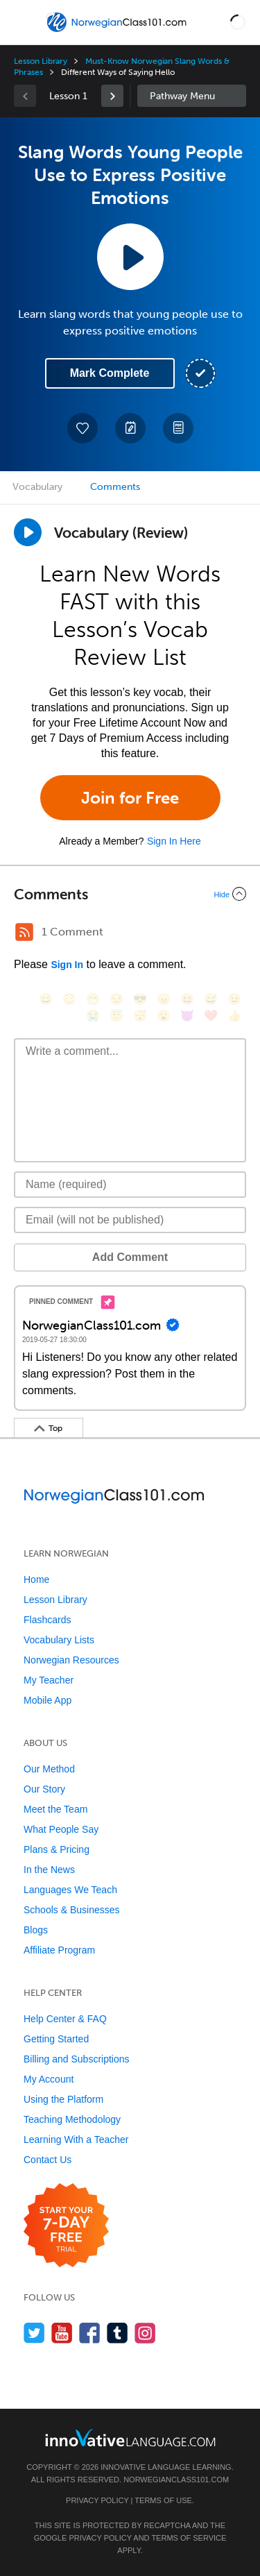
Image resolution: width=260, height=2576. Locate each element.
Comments (115, 487)
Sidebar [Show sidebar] (192, 96)
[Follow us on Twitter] (34, 2333)
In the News (49, 1869)
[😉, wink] (234, 999)
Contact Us (47, 2159)
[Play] (28, 532)
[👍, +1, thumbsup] (234, 1015)
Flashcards (47, 1619)
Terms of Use (163, 2500)
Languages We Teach (70, 1889)
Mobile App (47, 1700)
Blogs (36, 1929)
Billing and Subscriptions (77, 2059)
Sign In (67, 964)
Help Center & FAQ (65, 2018)
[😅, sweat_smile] (211, 999)
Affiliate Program (59, 1950)
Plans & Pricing (56, 1849)
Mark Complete (110, 373)
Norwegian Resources (71, 1660)
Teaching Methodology (72, 2119)
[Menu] (22, 22)
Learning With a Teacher (76, 2139)
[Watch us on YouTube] (62, 2333)
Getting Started (56, 2038)
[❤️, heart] (211, 1015)
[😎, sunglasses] (140, 999)
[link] (112, 96)
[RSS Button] (24, 932)
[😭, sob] (93, 1015)
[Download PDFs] (178, 428)
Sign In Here (174, 841)
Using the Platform (63, 2099)
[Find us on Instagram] (145, 2333)
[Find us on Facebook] (90, 2333)
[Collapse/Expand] (130, 894)
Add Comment (130, 1257)
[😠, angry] (163, 999)
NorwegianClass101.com (176, 2479)
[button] (237, 22)
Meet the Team (55, 1809)
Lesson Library (40, 61)
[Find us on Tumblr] (117, 2333)
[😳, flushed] (69, 999)
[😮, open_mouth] (163, 1015)
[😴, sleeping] (140, 1015)
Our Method (49, 1768)
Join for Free (130, 798)
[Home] (117, 32)
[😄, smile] (46, 999)
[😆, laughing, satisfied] (187, 999)
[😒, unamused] (116, 999)
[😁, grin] (93, 999)
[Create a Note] (130, 428)
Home (36, 1579)
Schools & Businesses (72, 1909)
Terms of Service (188, 2538)
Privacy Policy (97, 2500)
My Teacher (48, 1680)
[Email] (130, 1220)
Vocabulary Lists (59, 1639)
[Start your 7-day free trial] (66, 2226)
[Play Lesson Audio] (130, 256)
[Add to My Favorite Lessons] (82, 428)
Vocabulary (37, 487)
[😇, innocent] (116, 1015)
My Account (48, 2079)
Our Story (44, 1789)
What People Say (61, 1829)
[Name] (130, 1184)
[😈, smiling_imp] (187, 1015)
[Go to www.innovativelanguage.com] (130, 2437)
